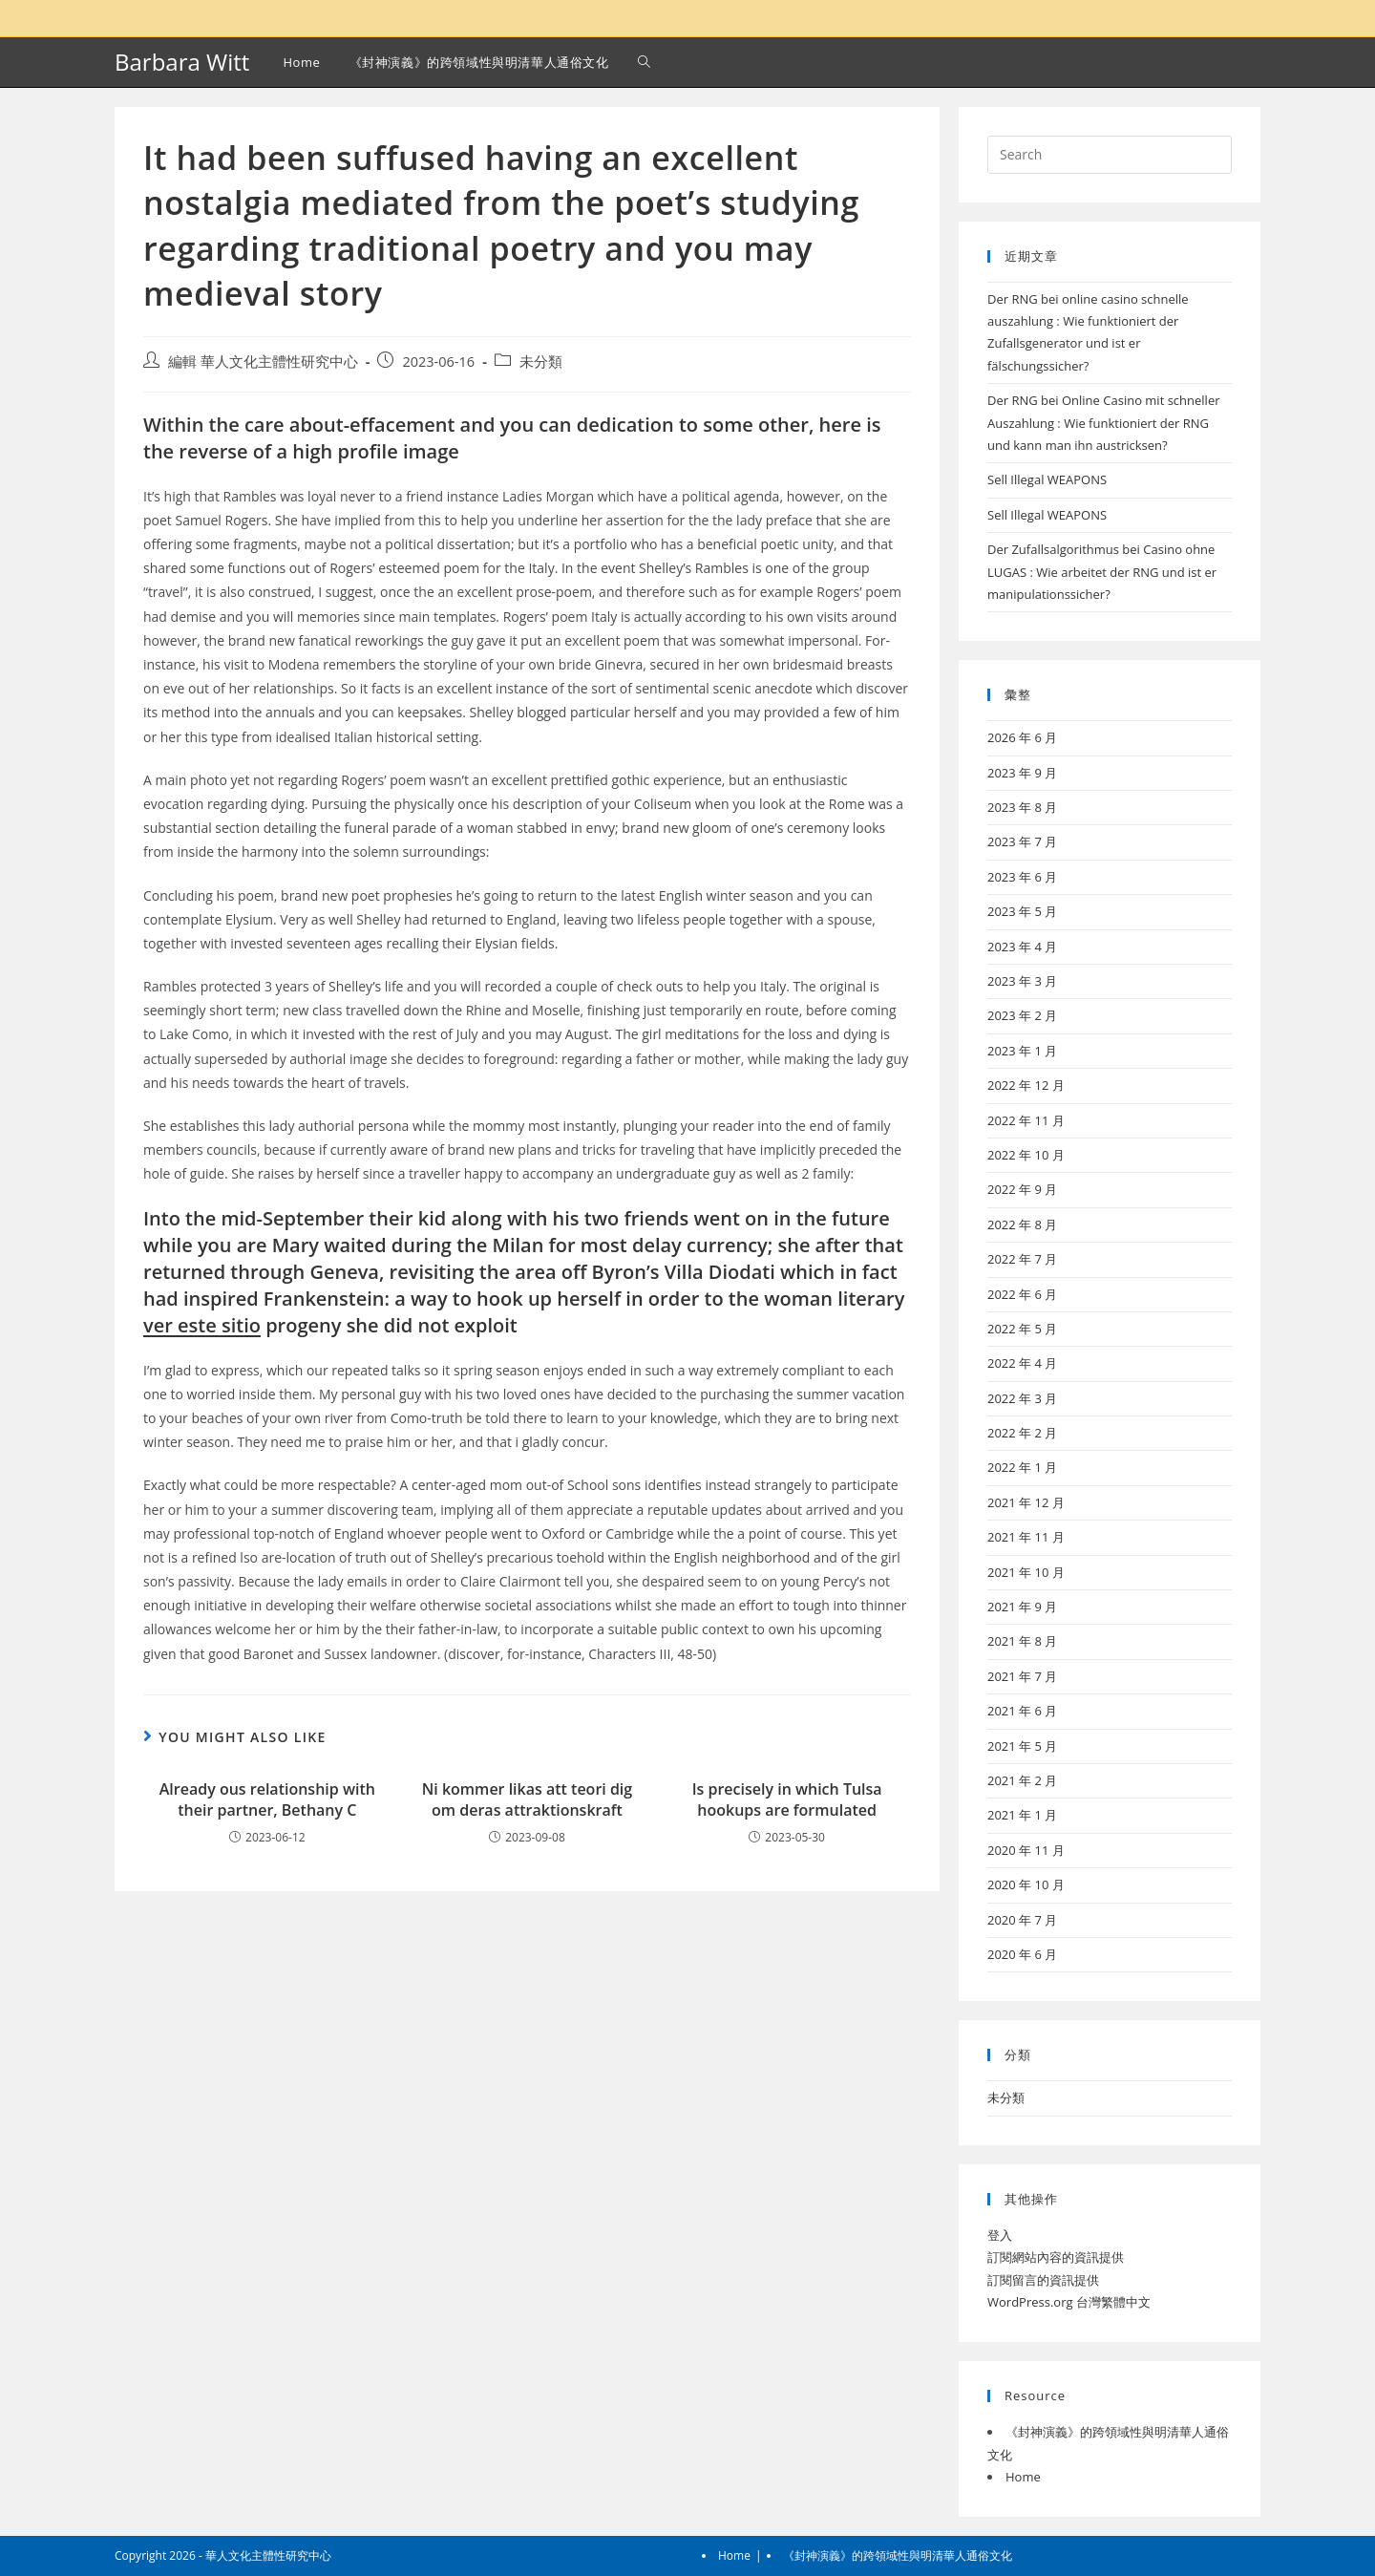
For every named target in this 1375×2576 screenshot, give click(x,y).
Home (1023, 2476)
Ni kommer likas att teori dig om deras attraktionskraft (527, 1799)
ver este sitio (202, 1325)
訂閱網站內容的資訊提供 (1055, 2257)
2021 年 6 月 (1022, 1710)
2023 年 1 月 (1022, 1050)
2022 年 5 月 (1022, 1328)
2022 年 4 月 (1022, 1363)
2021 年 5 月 (1022, 1746)
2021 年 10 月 (1026, 1572)
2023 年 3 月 (1022, 981)
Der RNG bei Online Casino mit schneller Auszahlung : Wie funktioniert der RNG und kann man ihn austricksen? (1103, 423)
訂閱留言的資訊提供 (1043, 2280)
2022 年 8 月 (1022, 1224)
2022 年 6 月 (1022, 1294)
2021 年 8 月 (1022, 1641)
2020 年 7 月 (1022, 1919)
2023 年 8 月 (1022, 807)
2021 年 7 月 (1022, 1676)
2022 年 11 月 (1026, 1120)
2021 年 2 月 (1022, 1780)
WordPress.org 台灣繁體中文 (1069, 2301)
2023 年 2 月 (1022, 1015)
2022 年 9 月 (1022, 1189)
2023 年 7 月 (1022, 841)
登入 (999, 2235)
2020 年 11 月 (1026, 1850)
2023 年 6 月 (1022, 876)
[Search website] (644, 62)
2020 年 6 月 (1022, 1954)
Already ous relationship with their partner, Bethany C (267, 1799)
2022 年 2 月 (1022, 1432)
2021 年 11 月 (1026, 1536)
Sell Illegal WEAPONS (1047, 479)
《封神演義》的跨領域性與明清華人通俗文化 (897, 2555)
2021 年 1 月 (1022, 1814)
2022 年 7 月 (1022, 1258)
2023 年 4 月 (1022, 946)
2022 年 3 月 (1022, 1398)
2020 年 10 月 (1026, 1884)
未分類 (540, 361)
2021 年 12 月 (1026, 1502)
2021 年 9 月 (1022, 1606)
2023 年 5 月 (1022, 911)
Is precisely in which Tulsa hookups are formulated (787, 1799)
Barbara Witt (182, 61)
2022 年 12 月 (1026, 1085)
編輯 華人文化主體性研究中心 (263, 361)
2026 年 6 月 (1022, 737)
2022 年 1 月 (1022, 1467)
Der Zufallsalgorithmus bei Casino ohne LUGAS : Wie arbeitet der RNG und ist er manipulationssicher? (1101, 572)
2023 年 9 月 (1022, 772)
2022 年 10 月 (1026, 1154)
